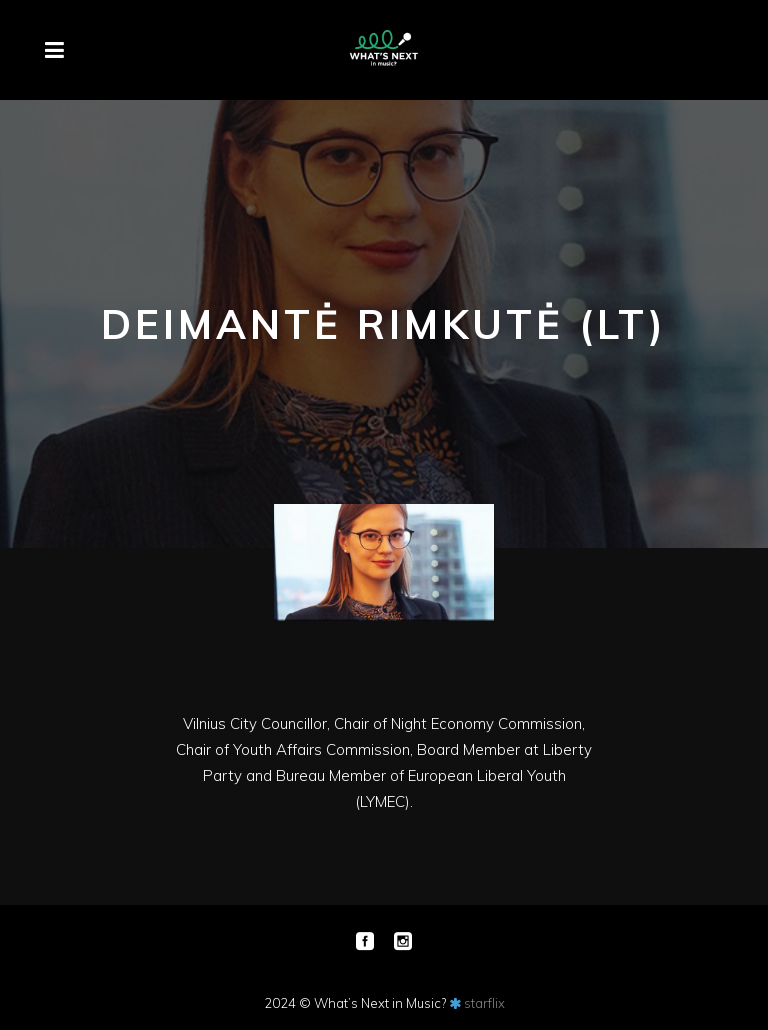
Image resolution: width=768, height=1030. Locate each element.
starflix (484, 1003)
